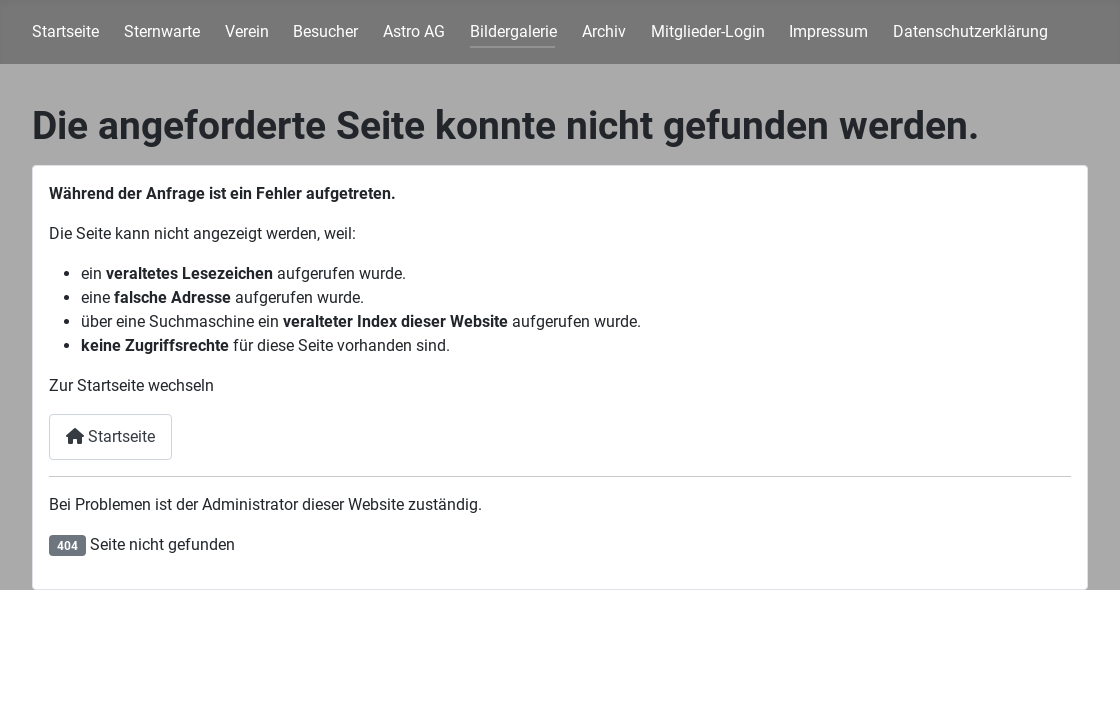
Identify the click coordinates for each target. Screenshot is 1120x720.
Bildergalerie (513, 31)
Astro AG (414, 31)
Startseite (65, 31)
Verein (247, 31)
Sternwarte (162, 31)
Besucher (325, 31)
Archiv (604, 31)
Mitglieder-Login (708, 31)
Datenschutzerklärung (970, 31)
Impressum (828, 31)
